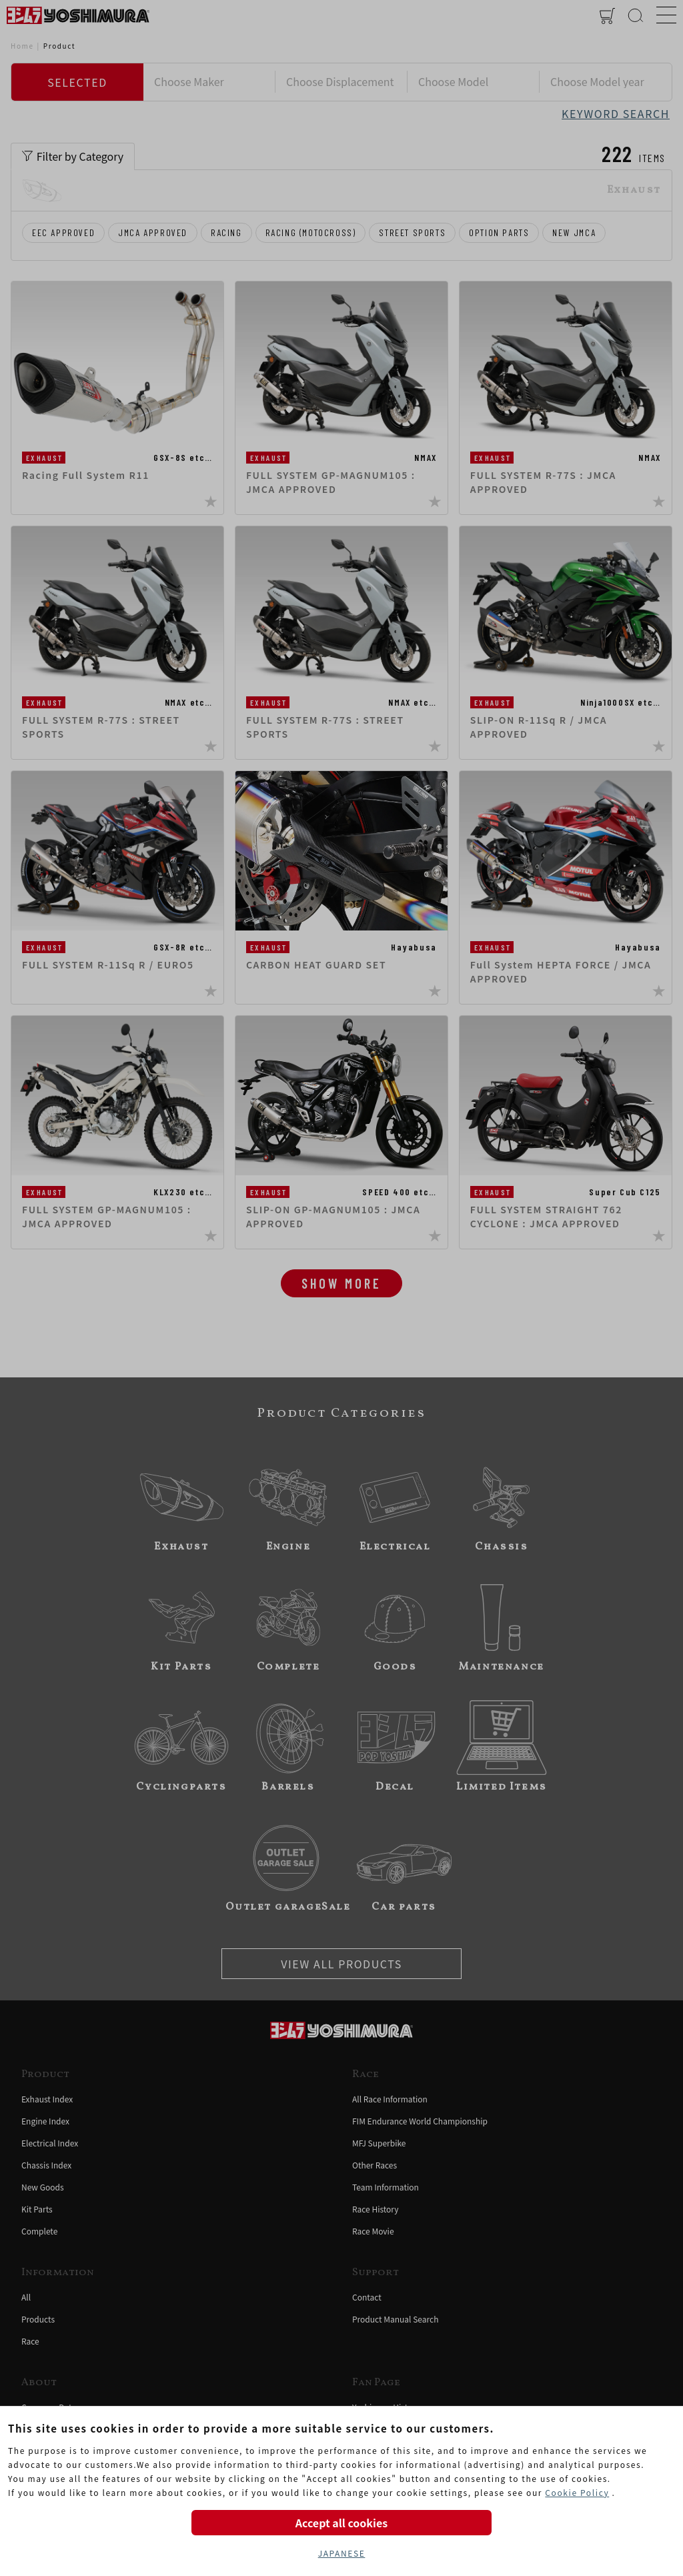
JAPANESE (342, 2553)
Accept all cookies (341, 2523)
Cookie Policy (577, 2492)
